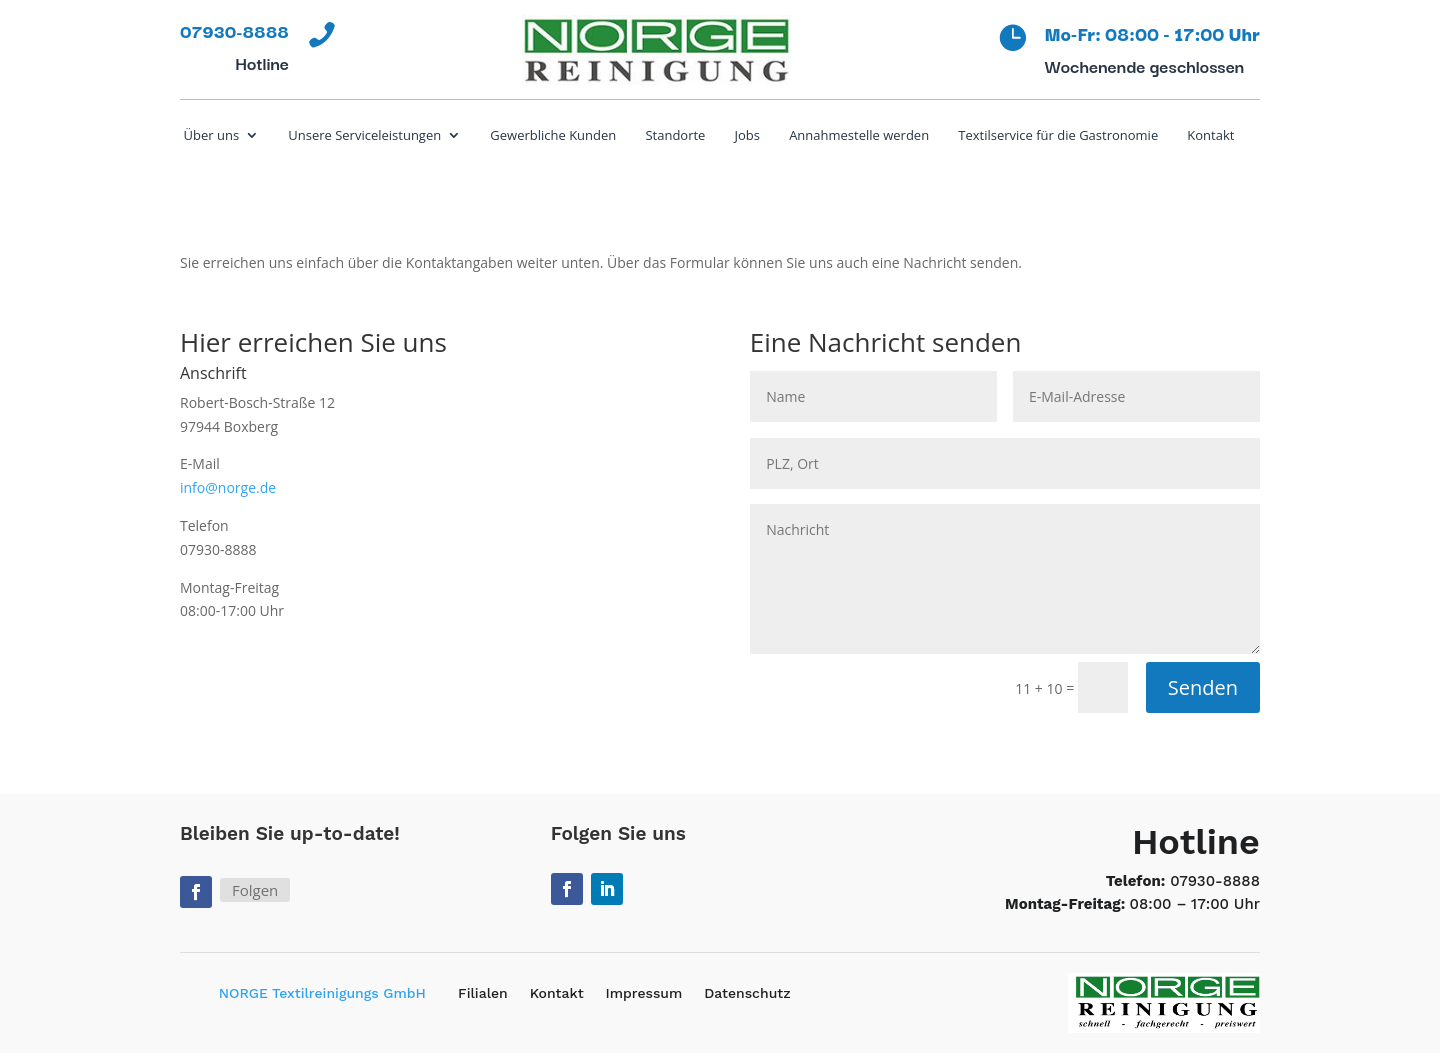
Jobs (747, 136)
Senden (1203, 687)
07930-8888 (1215, 881)
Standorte (675, 136)
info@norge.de (228, 487)
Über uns (212, 136)
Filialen (483, 993)
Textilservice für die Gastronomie (1058, 136)
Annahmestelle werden (859, 136)
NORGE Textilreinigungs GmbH (322, 993)
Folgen (255, 890)
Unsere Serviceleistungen (364, 136)
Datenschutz (747, 993)
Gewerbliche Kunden (553, 136)
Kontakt (1210, 136)
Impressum (644, 993)
